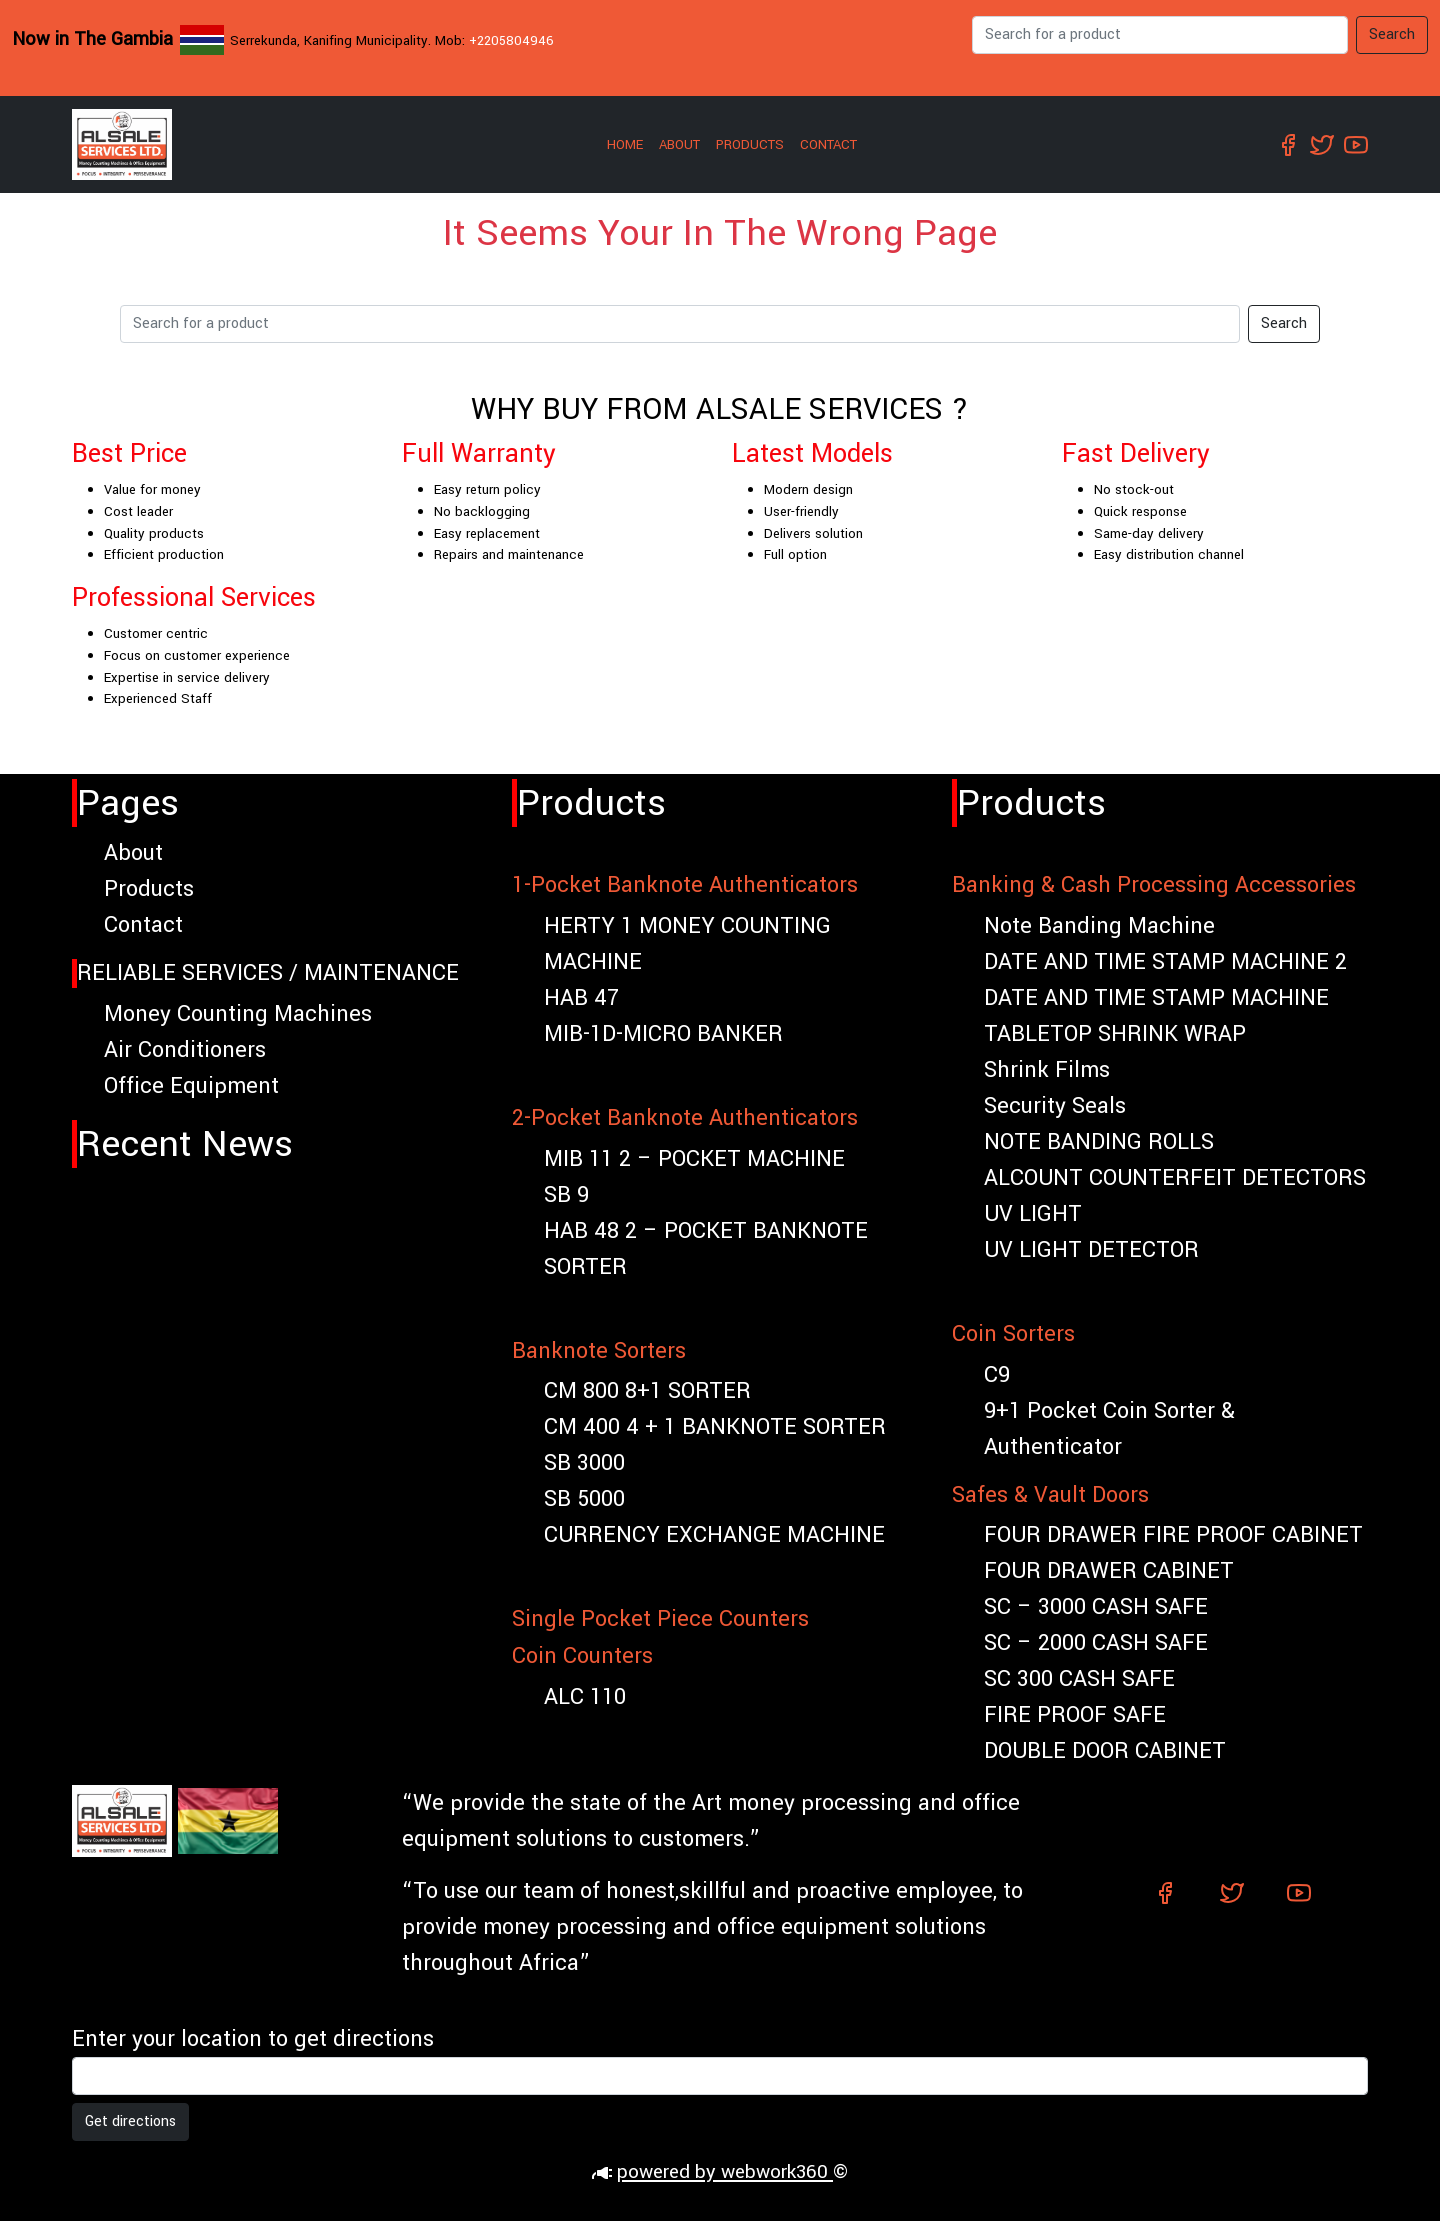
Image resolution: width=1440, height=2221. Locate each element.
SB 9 (566, 1195)
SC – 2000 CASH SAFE (1096, 1643)
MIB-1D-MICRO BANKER (663, 1034)
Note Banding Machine (1099, 926)
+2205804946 (511, 40)
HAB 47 (581, 998)
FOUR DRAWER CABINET (1109, 1571)
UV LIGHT (1033, 1214)
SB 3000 (584, 1463)
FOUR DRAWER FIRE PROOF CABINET (1173, 1535)
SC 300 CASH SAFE (1079, 1679)
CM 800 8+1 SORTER (647, 1391)
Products (750, 144)
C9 (997, 1375)
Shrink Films (1047, 1070)
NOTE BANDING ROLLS (1099, 1142)
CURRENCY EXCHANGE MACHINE (714, 1535)
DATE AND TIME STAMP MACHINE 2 (1165, 962)
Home (625, 144)
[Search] (1160, 35)
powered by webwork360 (725, 2172)
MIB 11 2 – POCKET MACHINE (694, 1159)
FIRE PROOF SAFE (1075, 1715)
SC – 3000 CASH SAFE (1096, 1607)
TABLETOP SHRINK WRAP (1115, 1034)
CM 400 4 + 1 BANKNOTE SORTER (715, 1427)
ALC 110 (585, 1697)
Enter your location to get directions (253, 2039)
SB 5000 (584, 1499)
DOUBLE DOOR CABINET (1105, 1751)
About (679, 144)
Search (1392, 34)
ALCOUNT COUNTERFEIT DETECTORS (1175, 1178)
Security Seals (1055, 1106)
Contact (828, 144)
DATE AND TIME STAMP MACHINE (1156, 998)
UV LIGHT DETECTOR (1091, 1250)
